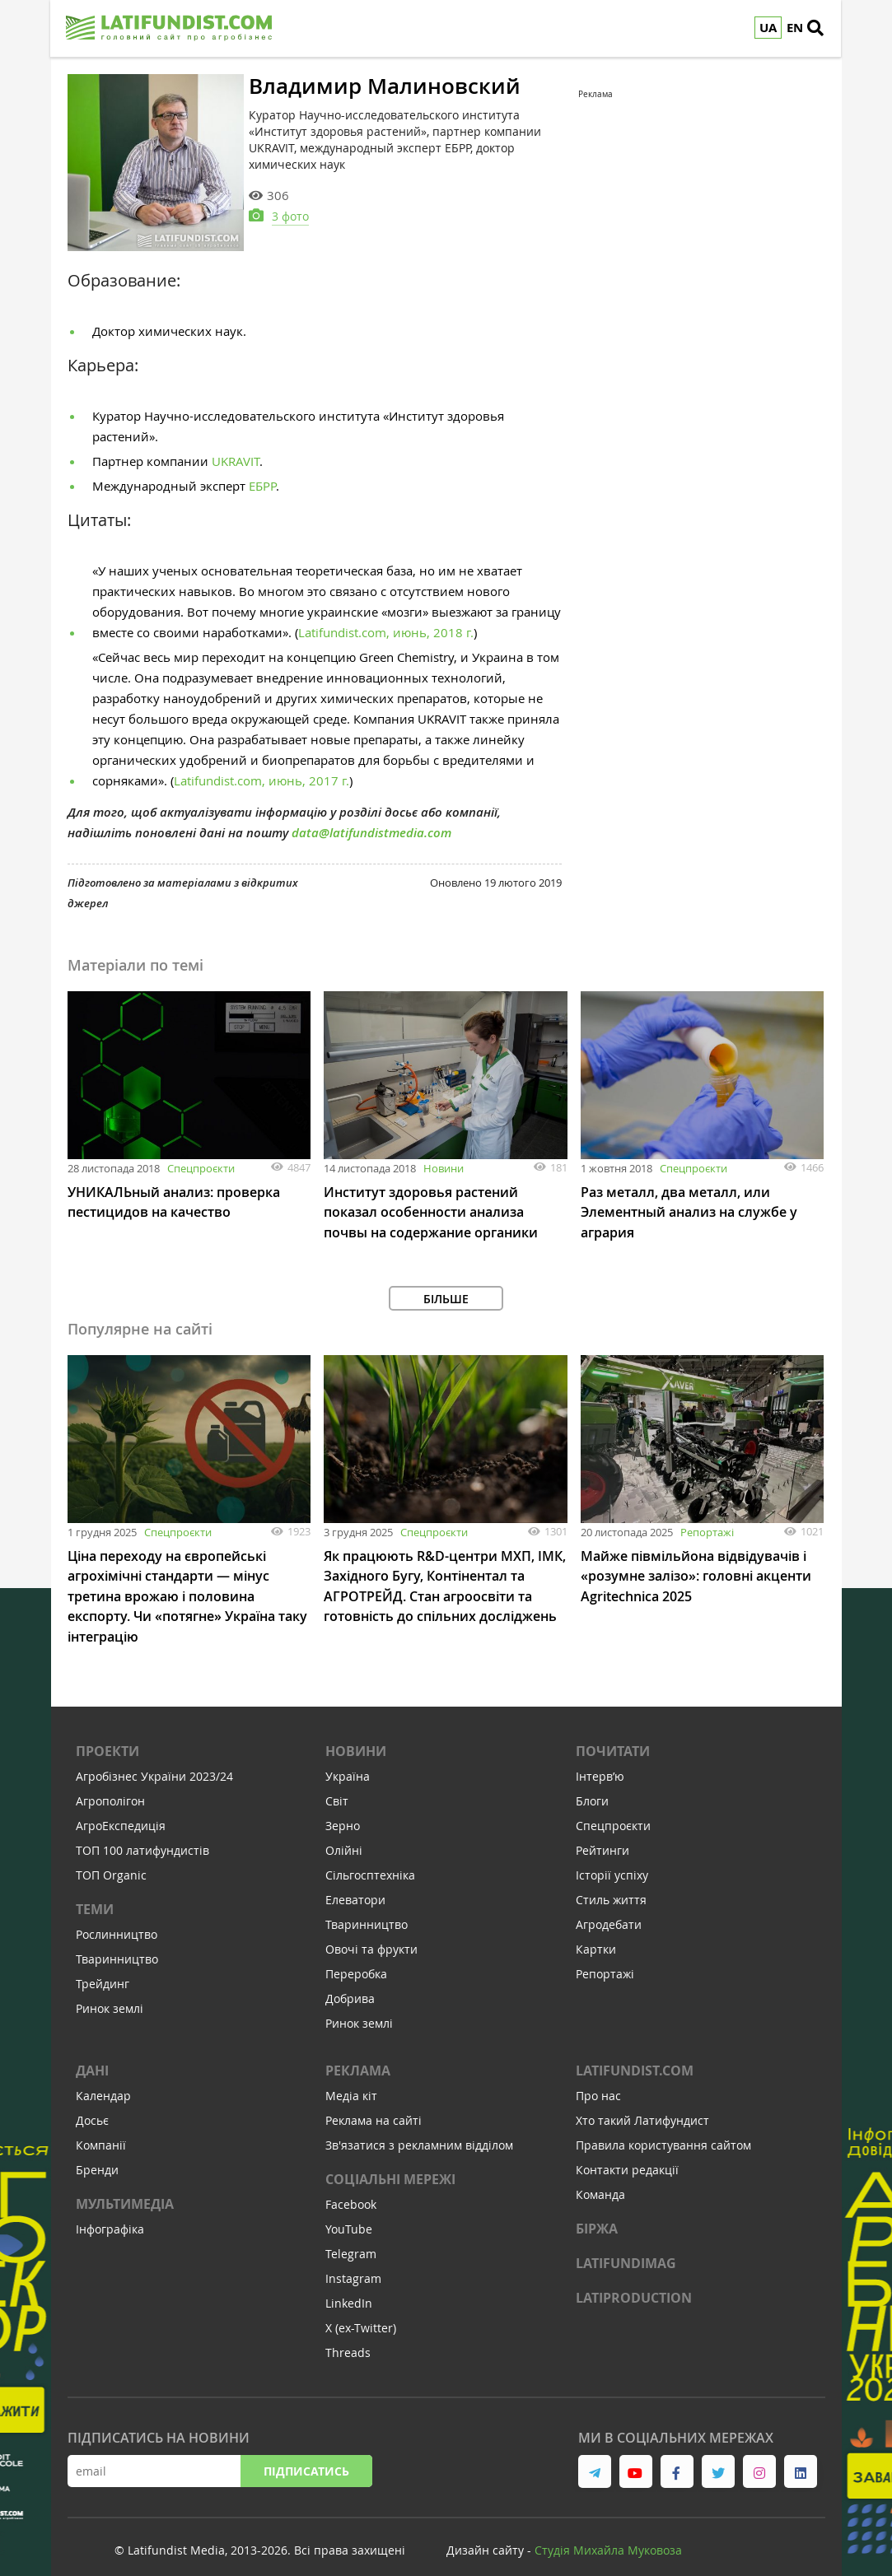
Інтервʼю (600, 1760)
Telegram (350, 2238)
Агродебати (609, 1909)
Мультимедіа (125, 2188)
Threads (348, 2337)
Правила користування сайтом (663, 2129)
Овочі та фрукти (371, 1933)
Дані (92, 2055)
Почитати (613, 1735)
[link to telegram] (594, 2455)
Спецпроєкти (201, 1155)
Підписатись (306, 2455)
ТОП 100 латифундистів (142, 1834)
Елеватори (355, 1884)
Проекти (107, 1735)
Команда (600, 2179)
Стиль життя (611, 1884)
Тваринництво (117, 1943)
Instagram (353, 2263)
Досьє (92, 2105)
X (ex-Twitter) (360, 2312)
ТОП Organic (111, 1859)
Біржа (597, 2213)
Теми (95, 1893)
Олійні (343, 1834)
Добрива (350, 1983)
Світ (336, 1785)
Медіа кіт (351, 2080)
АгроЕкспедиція (121, 1810)
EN (795, 27)
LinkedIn (348, 2287)
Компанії (101, 2129)
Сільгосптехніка (370, 1859)
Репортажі (707, 1518)
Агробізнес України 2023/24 (154, 1760)
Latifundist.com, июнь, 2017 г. (261, 768)
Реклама (357, 2055)
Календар (103, 2080)
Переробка (356, 1958)
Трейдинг (102, 1968)
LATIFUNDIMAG (626, 2247)
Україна (347, 1760)
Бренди (97, 2154)
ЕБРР (262, 473)
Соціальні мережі (390, 2163)
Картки (596, 1933)
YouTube (348, 2213)
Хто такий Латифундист (642, 2105)
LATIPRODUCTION (634, 2282)
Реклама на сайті (373, 2105)
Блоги (592, 1785)
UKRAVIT (235, 448)
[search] (821, 29)
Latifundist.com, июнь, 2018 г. (386, 620)
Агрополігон (110, 1785)
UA (769, 27)
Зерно (342, 1810)
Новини (443, 1155)
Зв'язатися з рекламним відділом (419, 2129)
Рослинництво (116, 1918)
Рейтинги (602, 1834)
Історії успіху (612, 1859)
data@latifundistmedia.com (371, 820)
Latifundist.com (635, 2055)
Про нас (598, 2080)
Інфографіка (110, 2213)
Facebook (350, 2188)
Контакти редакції (627, 2154)
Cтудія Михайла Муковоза (608, 2534)
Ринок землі (109, 1993)
